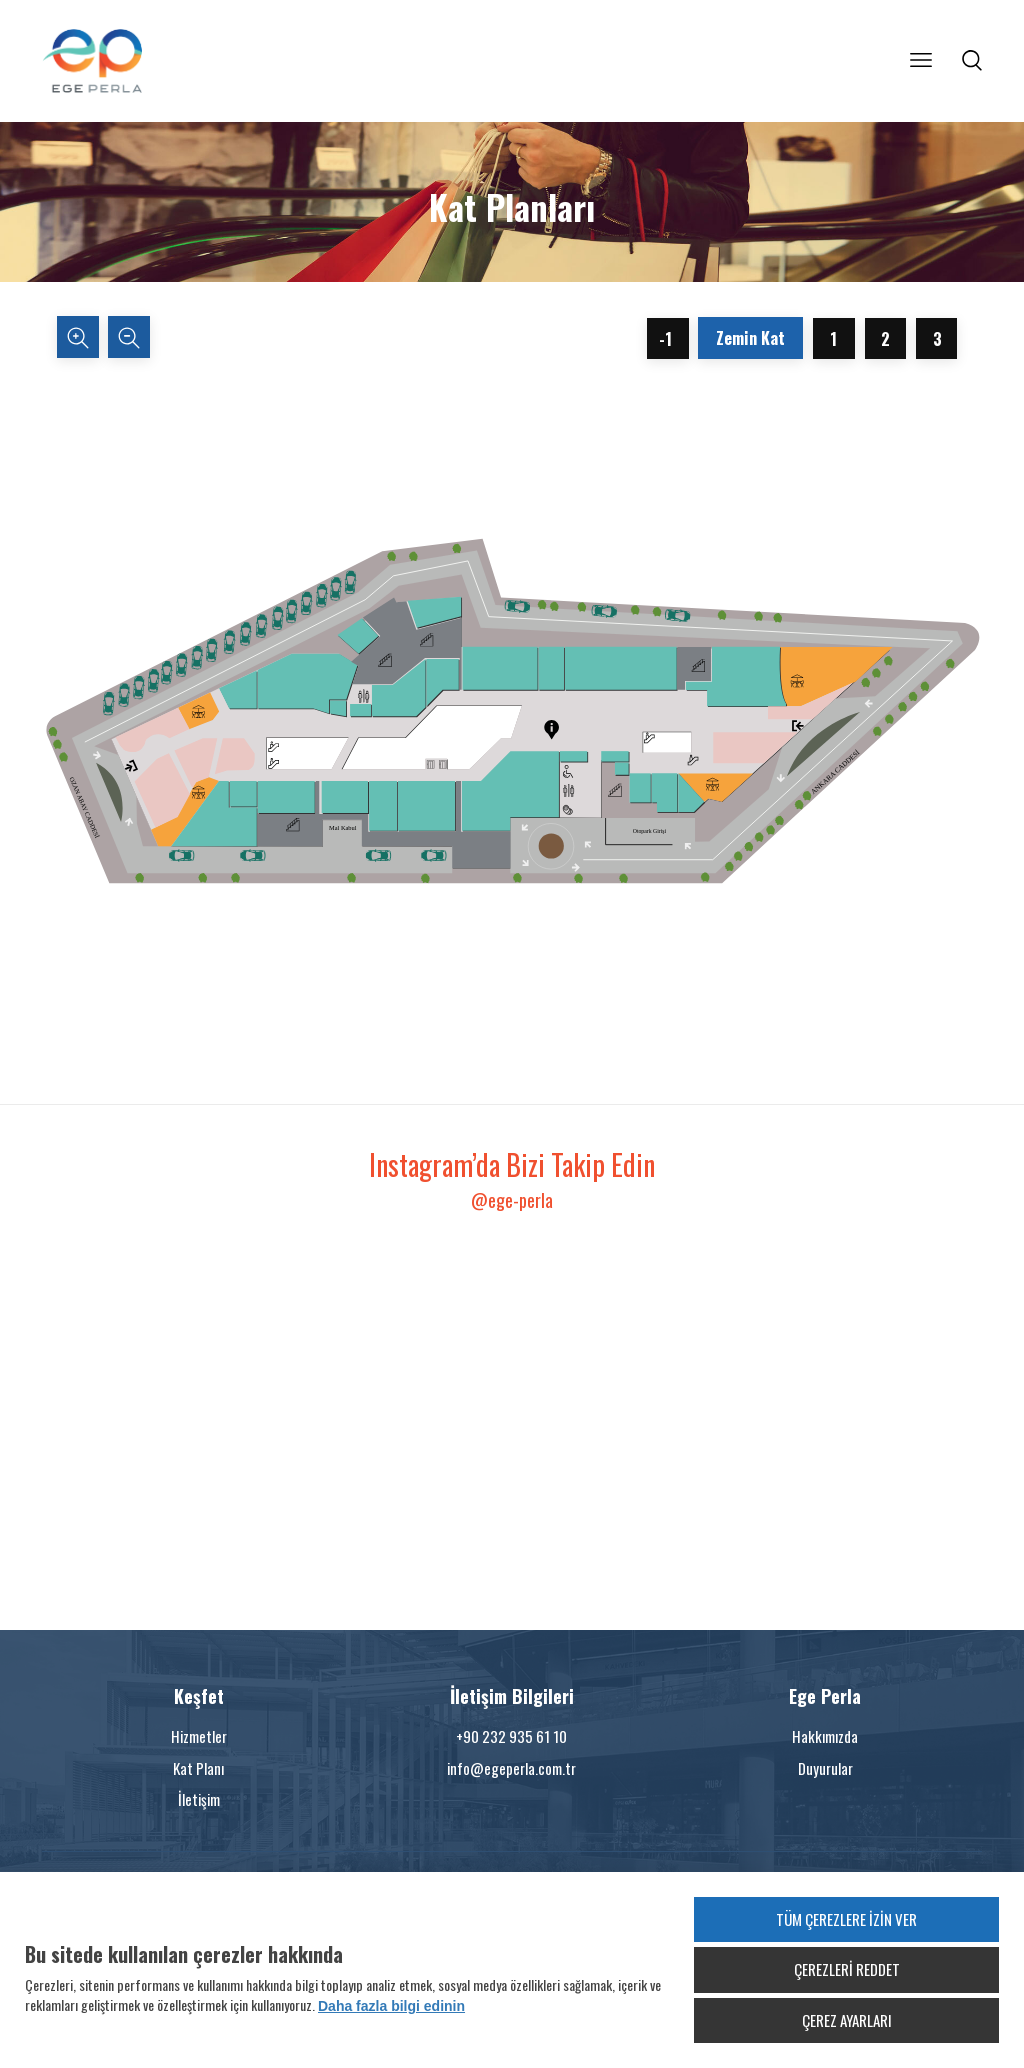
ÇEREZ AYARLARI (847, 2020)
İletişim (199, 1799)
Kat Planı (198, 1768)
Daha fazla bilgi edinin (391, 2006)
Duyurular (825, 1768)
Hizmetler (199, 1736)
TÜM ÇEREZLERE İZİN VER (846, 1919)
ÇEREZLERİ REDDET (847, 1969)
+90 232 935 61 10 (511, 1736)
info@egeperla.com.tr (511, 1768)
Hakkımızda (825, 1736)
